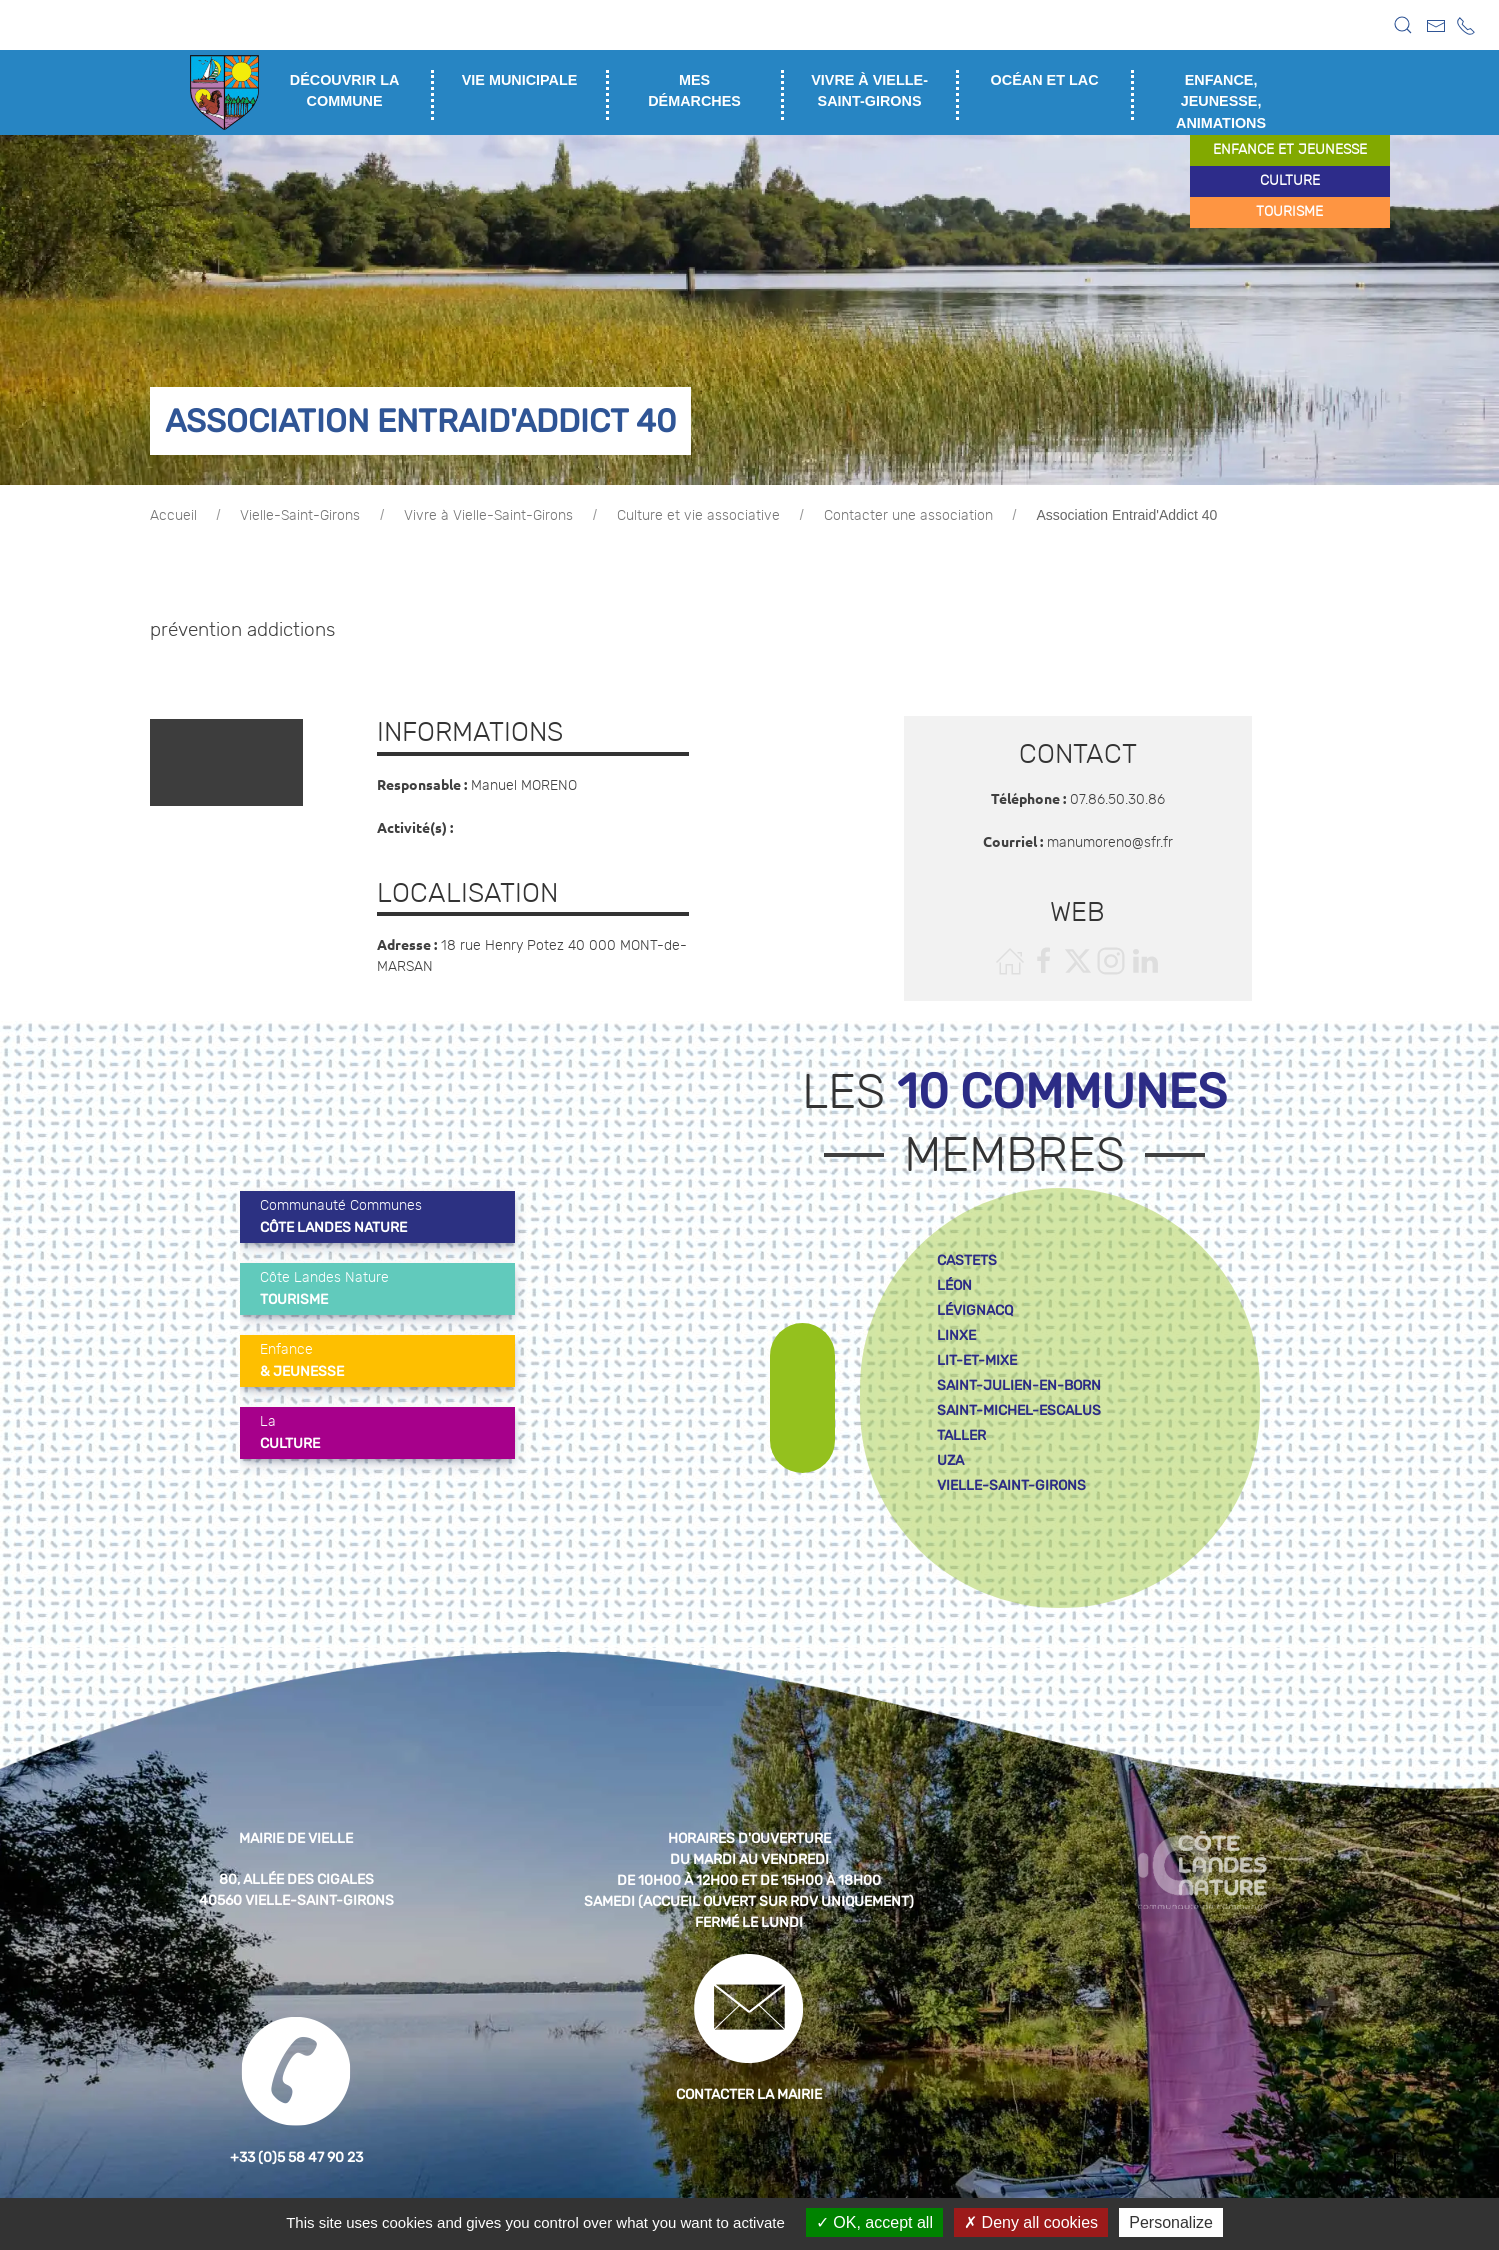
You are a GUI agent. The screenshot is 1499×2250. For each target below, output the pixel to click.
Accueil (173, 516)
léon (954, 1285)
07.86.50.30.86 (1117, 800)
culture (1290, 181)
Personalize (1171, 2222)
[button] (1403, 25)
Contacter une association (908, 516)
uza (950, 1460)
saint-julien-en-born (1019, 1385)
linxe (956, 1335)
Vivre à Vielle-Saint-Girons (488, 516)
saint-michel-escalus (1019, 1410)
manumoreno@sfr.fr (1110, 843)
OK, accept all (874, 2222)
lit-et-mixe (977, 1360)
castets (967, 1260)
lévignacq (975, 1310)
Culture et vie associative (698, 516)
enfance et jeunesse (1290, 150)
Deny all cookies (1031, 2222)
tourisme (1289, 212)
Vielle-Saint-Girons (300, 516)
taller (961, 1435)
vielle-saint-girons (1011, 1485)
